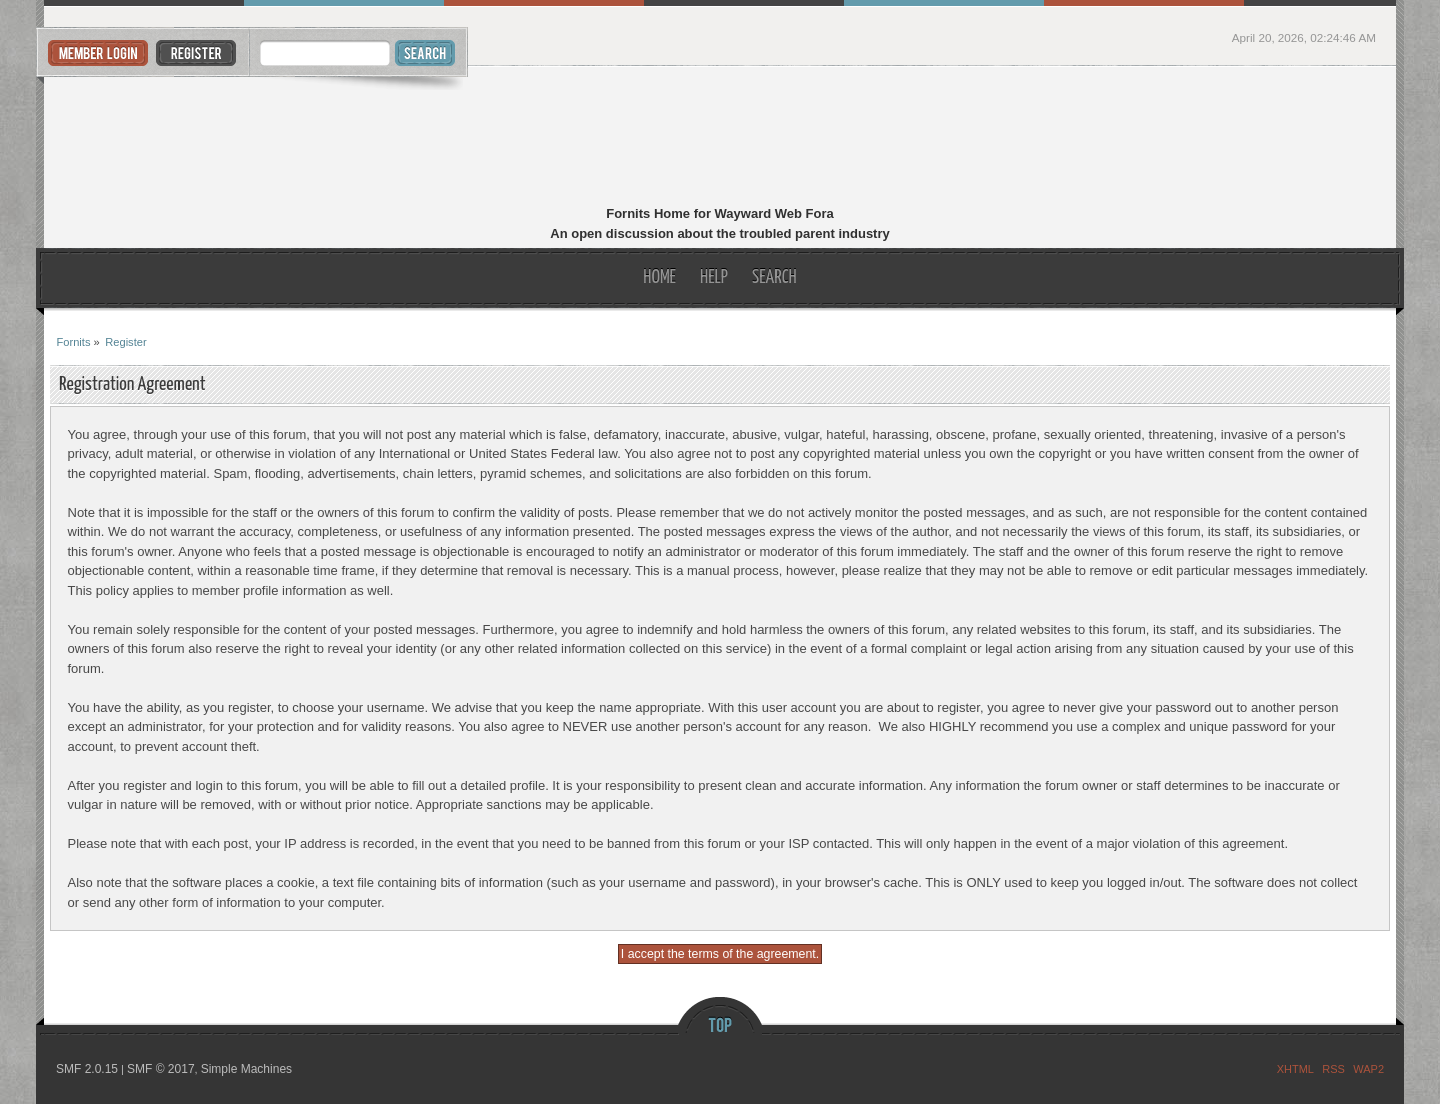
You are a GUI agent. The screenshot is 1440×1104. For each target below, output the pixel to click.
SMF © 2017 (161, 1069)
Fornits (720, 138)
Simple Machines (246, 1069)
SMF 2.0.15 (87, 1069)
